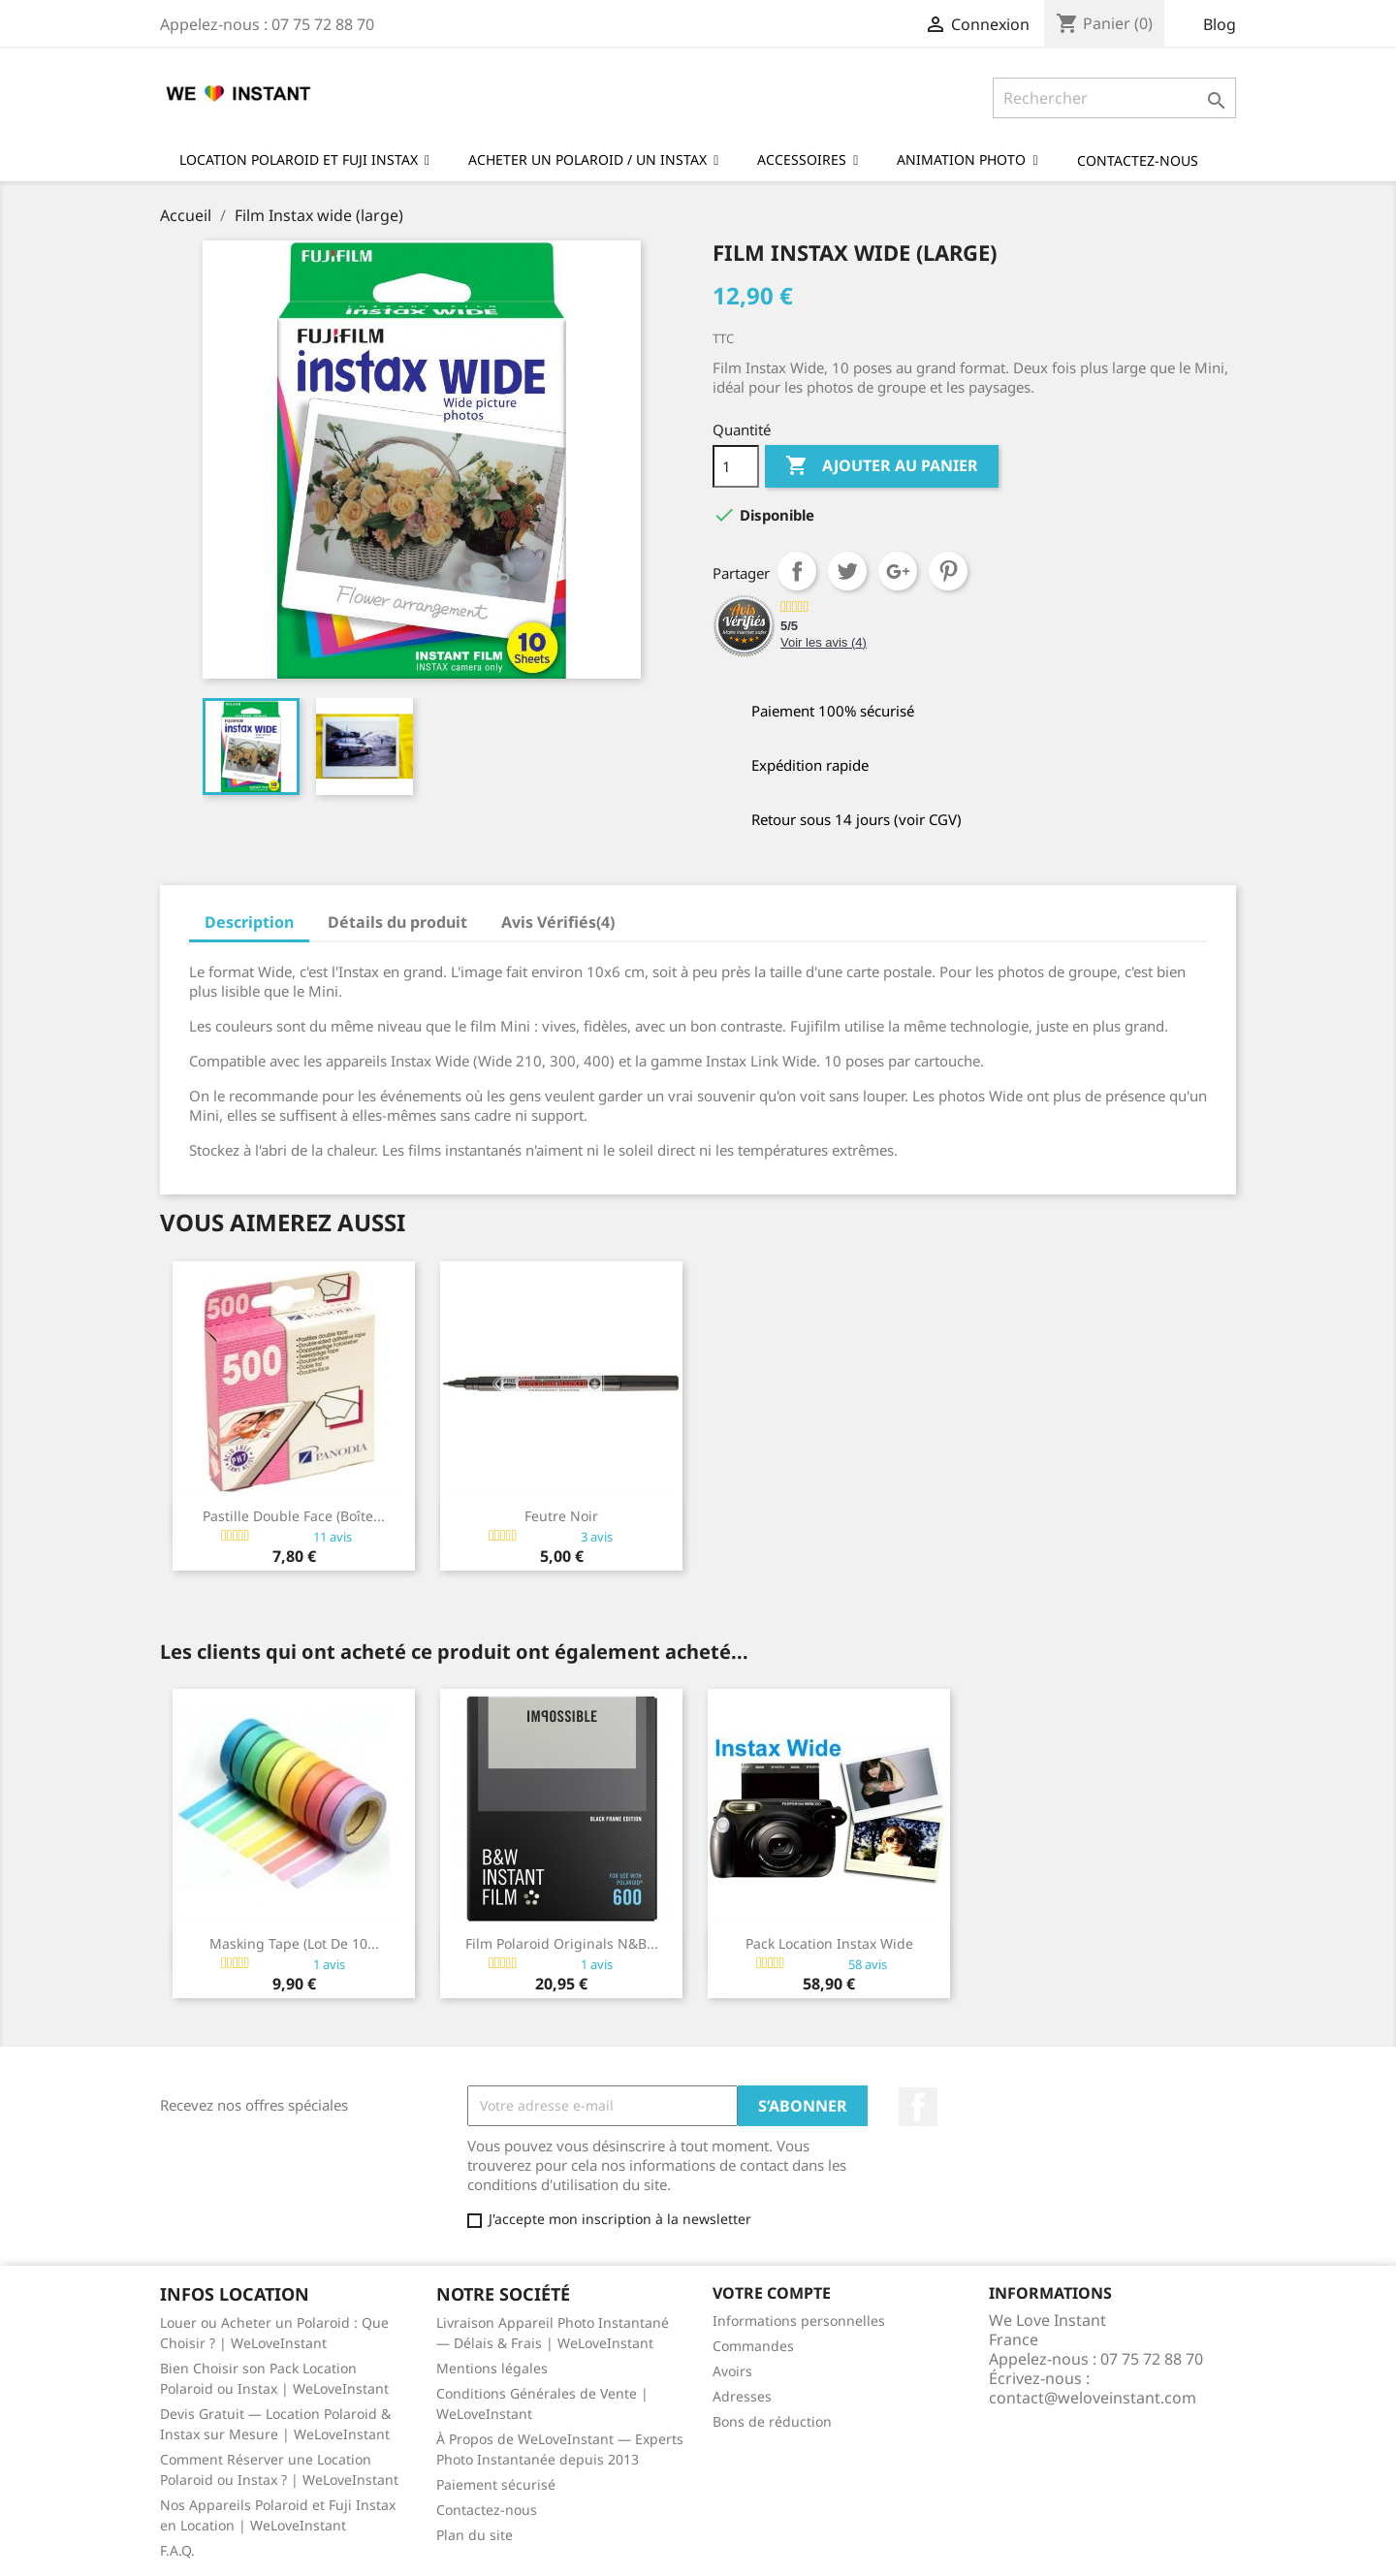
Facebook (918, 2106)
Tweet (847, 571)
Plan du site (474, 2535)
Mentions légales (492, 2368)
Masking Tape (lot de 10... (294, 1943)
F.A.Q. (177, 2550)
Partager (796, 571)
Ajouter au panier (881, 466)
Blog (1219, 24)
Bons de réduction (772, 2421)
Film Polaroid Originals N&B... (561, 1943)
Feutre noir (561, 1516)
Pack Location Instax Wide (829, 1943)
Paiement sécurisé (495, 2484)
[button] (967, 159)
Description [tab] (249, 922)
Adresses (742, 2396)
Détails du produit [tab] (397, 922)
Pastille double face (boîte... (294, 1516)
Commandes (753, 2346)
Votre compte (772, 2293)
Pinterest (948, 571)
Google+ (897, 571)
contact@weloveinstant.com (1092, 2397)
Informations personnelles (799, 2320)
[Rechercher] (1114, 98)
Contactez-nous (486, 2509)
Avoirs (732, 2371)
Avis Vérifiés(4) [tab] (558, 922)
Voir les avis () (823, 642)
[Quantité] (736, 466)
